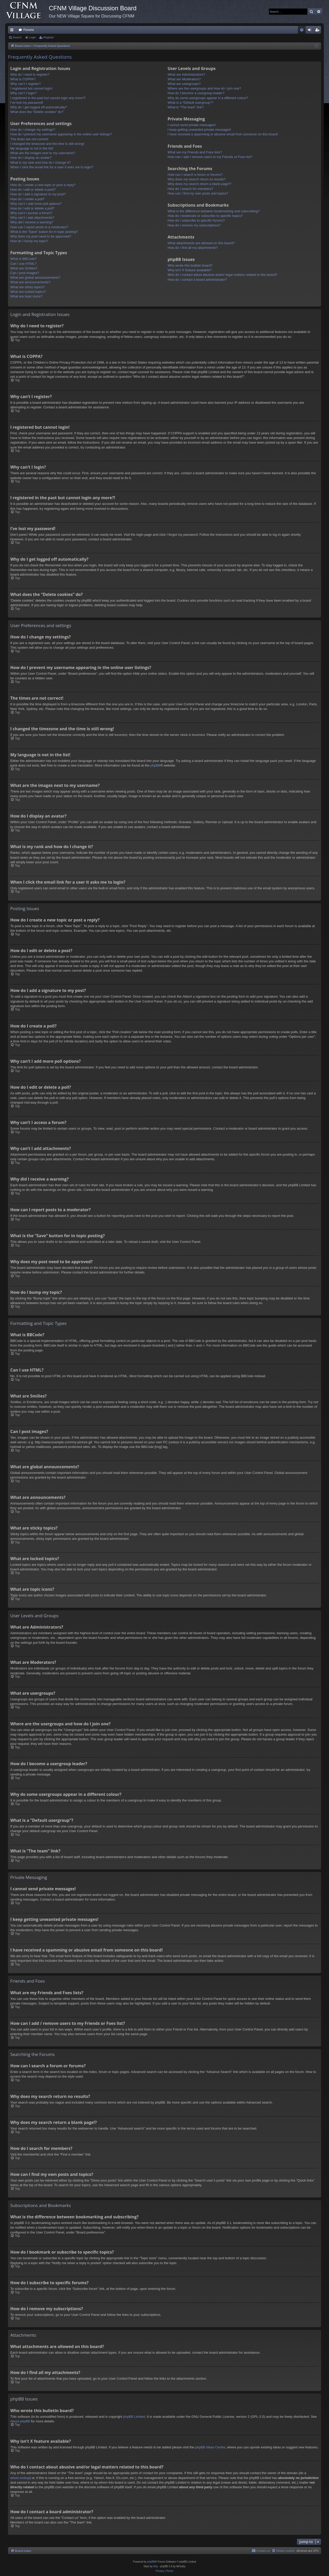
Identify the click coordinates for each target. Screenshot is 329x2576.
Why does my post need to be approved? (40, 236)
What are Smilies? (23, 268)
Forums (28, 30)
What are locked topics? (28, 292)
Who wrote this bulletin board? (190, 265)
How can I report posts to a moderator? (39, 227)
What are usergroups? (184, 84)
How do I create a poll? (27, 199)
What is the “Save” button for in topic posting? (44, 232)
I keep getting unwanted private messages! (199, 129)
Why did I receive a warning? (31, 222)
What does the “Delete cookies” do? (36, 112)
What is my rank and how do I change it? (40, 162)
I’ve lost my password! (26, 102)
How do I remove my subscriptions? (194, 225)
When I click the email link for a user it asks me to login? (51, 167)
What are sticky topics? (27, 287)
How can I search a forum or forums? (195, 175)
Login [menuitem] (310, 31)
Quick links (13, 31)
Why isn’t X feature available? (190, 270)
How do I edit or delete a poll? (32, 208)
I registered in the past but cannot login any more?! (48, 98)
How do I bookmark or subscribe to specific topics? (205, 216)
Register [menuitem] (318, 31)
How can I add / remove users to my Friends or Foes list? (210, 157)
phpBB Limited (134, 2417)
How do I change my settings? (32, 129)
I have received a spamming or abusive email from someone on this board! (223, 134)
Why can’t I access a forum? (31, 213)
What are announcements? (30, 282)
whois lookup (20, 2478)
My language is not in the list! (31, 148)
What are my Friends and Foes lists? (195, 152)
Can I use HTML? (23, 264)
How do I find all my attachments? (193, 248)
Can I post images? (24, 273)
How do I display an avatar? (30, 158)
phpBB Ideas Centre (210, 2447)
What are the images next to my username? (42, 153)
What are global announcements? (35, 277)
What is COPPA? (23, 79)
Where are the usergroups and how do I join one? (204, 88)
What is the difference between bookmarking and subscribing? (214, 211)
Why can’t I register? (25, 84)
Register (48, 37)
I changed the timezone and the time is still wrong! (47, 144)
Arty (155, 2566)
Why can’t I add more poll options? (35, 204)
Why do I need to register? (29, 74)
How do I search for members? (190, 189)
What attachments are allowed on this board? (201, 243)
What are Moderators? (184, 79)
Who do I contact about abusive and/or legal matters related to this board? (222, 275)
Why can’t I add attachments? (32, 217)
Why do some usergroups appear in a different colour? (208, 98)
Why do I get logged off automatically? (38, 107)
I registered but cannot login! (31, 88)
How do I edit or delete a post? (33, 189)
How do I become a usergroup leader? (196, 93)
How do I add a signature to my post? (38, 194)
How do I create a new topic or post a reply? (43, 185)
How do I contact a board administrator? (197, 280)
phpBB (155, 765)
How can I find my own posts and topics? (198, 193)
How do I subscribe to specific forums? (196, 220)
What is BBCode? (23, 259)
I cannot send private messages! (192, 125)
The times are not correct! (29, 139)
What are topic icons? (26, 296)
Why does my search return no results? (197, 179)
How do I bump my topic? (29, 241)
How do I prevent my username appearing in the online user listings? (61, 134)
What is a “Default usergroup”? (190, 102)
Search (17, 37)
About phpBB (20, 2421)
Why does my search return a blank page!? (199, 184)
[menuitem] (302, 30)
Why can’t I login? (23, 93)
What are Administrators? (186, 74)
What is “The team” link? (186, 107)
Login (32, 37)
